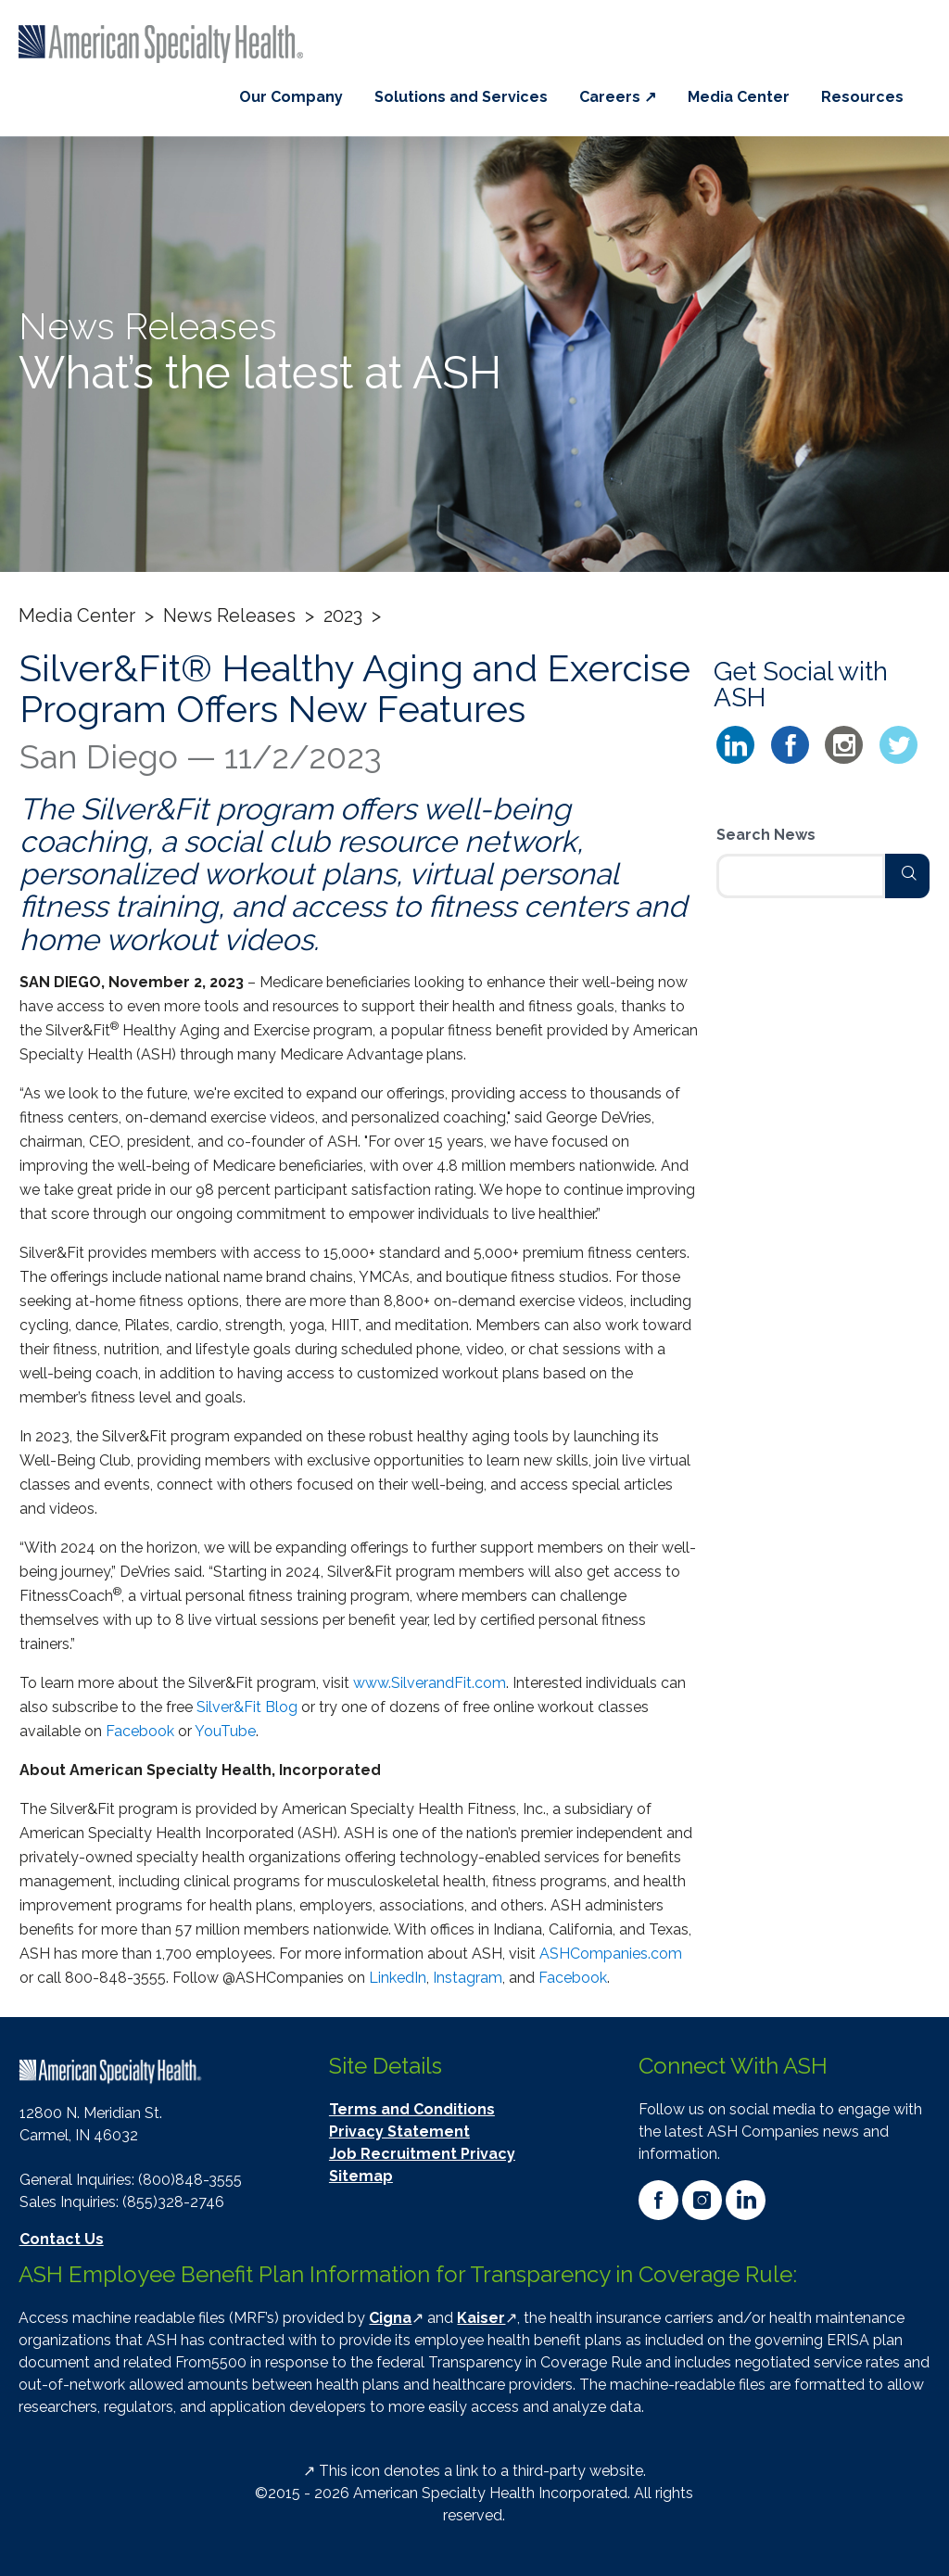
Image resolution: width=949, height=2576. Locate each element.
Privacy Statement (399, 2131)
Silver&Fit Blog (246, 1707)
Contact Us (61, 2239)
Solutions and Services (461, 97)
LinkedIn (397, 1977)
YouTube (225, 1731)
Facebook (140, 1731)
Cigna (390, 2318)
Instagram (467, 1977)
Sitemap (361, 2176)
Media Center (739, 97)
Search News (766, 835)
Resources (862, 97)
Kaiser (481, 2318)
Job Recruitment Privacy (422, 2154)
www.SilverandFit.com (429, 1683)
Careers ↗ (617, 97)
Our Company (291, 97)
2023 (342, 615)
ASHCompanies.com (610, 1953)
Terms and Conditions (412, 2109)
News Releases (229, 615)
